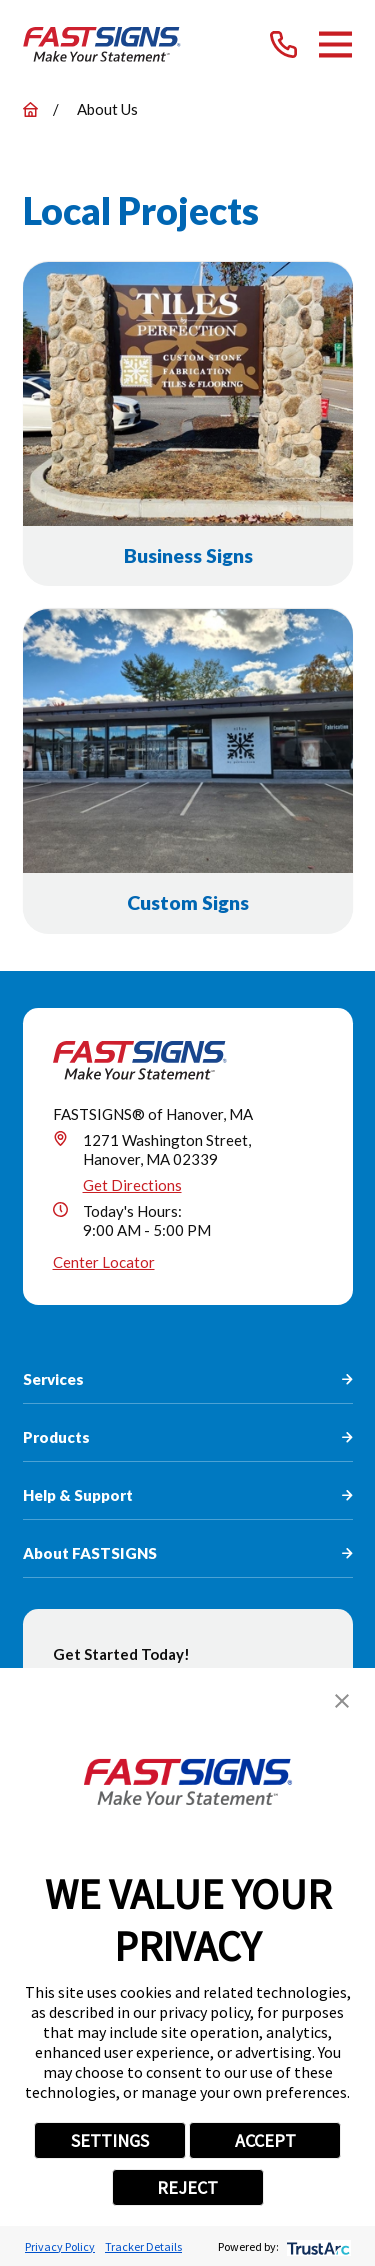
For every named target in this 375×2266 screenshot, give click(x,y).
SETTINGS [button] (110, 2140)
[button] (342, 1701)
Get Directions (132, 1185)
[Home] (102, 44)
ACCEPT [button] (265, 2140)
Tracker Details (143, 2246)
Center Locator (104, 1262)
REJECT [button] (187, 2187)
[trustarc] (316, 2246)
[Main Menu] (335, 44)
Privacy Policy (60, 2246)
